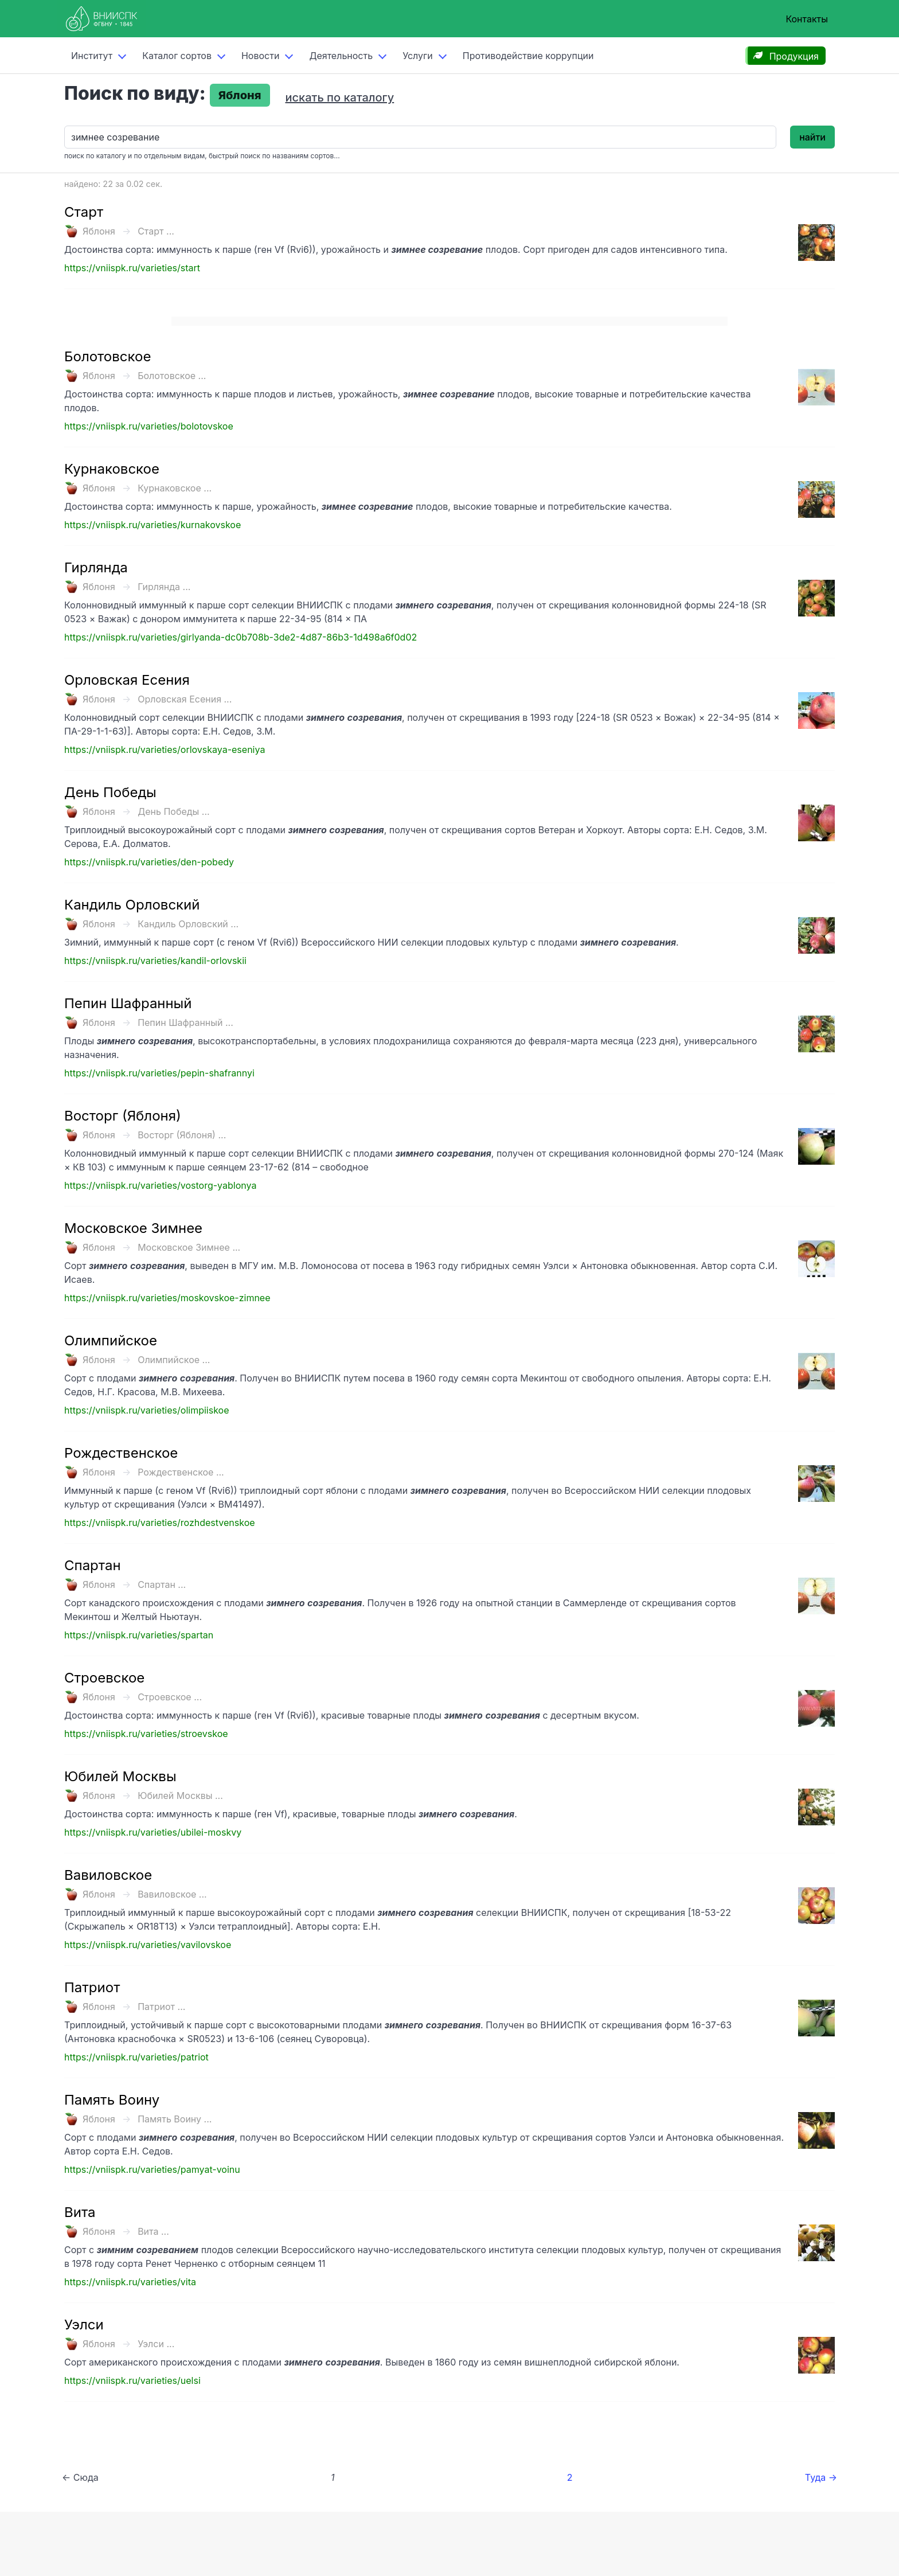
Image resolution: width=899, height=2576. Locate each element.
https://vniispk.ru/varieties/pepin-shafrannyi (159, 1073)
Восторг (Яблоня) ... (182, 1135)
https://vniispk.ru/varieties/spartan (138, 1635)
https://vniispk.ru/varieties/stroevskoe (146, 1733)
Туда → (821, 2477)
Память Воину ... (175, 2119)
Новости (260, 55)
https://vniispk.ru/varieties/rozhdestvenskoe (159, 1522)
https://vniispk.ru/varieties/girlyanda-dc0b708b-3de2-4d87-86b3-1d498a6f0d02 (240, 637)
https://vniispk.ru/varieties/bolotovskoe (148, 426)
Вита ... (153, 2231)
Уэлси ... (156, 2343)
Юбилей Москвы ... (180, 1795)
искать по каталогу (340, 97)
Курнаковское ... (175, 488)
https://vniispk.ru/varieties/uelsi (132, 2380)
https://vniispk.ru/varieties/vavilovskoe (147, 1944)
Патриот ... (161, 2006)
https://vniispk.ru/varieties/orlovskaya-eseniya (164, 749)
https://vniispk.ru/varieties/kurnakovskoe (152, 524)
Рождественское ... (181, 1472)
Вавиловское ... (172, 1894)
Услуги (417, 55)
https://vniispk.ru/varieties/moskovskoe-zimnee (167, 1297)
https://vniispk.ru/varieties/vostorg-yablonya (160, 1185)
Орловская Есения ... (185, 699)
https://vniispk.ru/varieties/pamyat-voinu (152, 2169)
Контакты (806, 19)
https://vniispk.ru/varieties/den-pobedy (149, 862)
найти (812, 137)
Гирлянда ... (164, 586)
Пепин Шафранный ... (185, 1022)
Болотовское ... (172, 375)
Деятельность (341, 55)
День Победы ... (174, 811)
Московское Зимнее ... (189, 1247)
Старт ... (156, 231)
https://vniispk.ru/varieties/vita (130, 2282)
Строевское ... (170, 1697)
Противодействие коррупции (528, 55)
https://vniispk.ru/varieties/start (132, 268)
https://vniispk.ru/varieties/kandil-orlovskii (155, 960)
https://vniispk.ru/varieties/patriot (136, 2057)
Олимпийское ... (174, 1359)
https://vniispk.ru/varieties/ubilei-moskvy (152, 1832)
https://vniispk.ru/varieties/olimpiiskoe (146, 1410)
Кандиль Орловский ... (188, 924)
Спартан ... (162, 1584)
